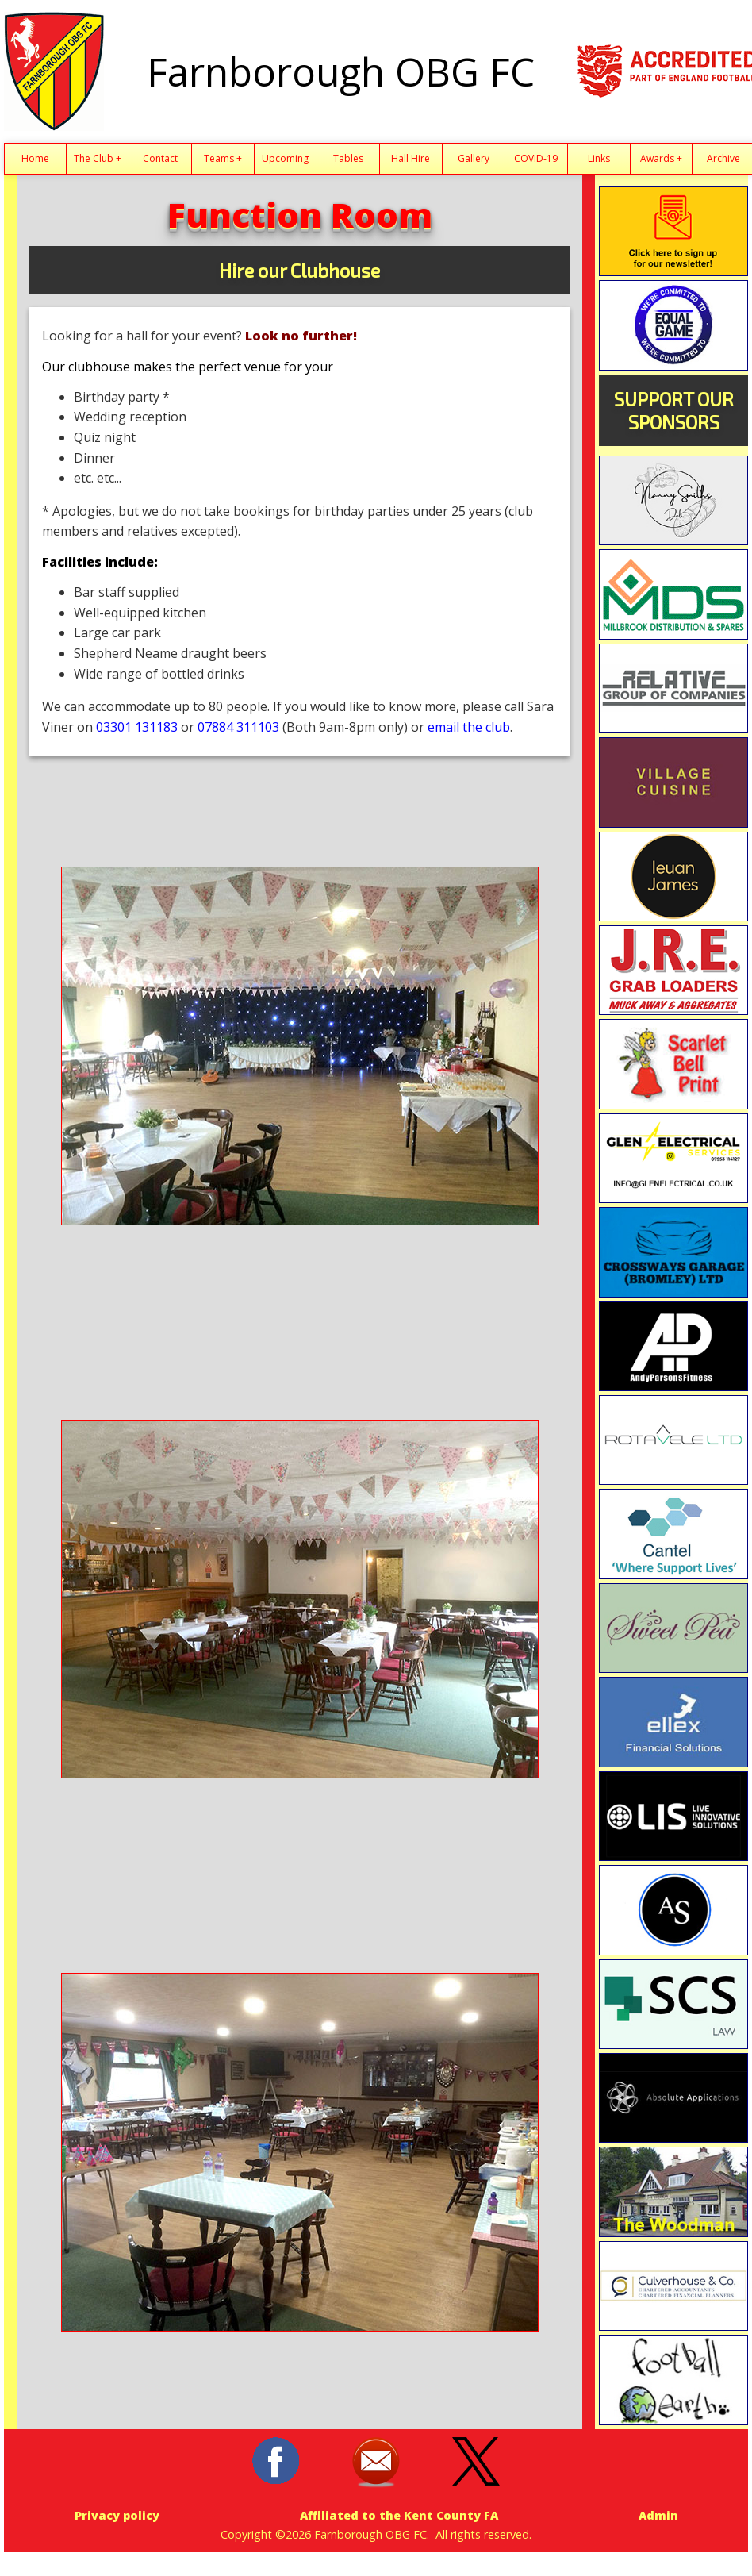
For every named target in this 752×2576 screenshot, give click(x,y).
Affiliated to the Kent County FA (399, 2515)
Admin (658, 2515)
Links (599, 158)
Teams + (223, 158)
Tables (348, 158)
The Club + (97, 158)
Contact (160, 158)
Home (35, 158)
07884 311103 (238, 727)
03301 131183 (137, 727)
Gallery (473, 158)
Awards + (661, 158)
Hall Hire (410, 158)
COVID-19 (536, 158)
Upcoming (285, 158)
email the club (469, 727)
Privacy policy (117, 2515)
